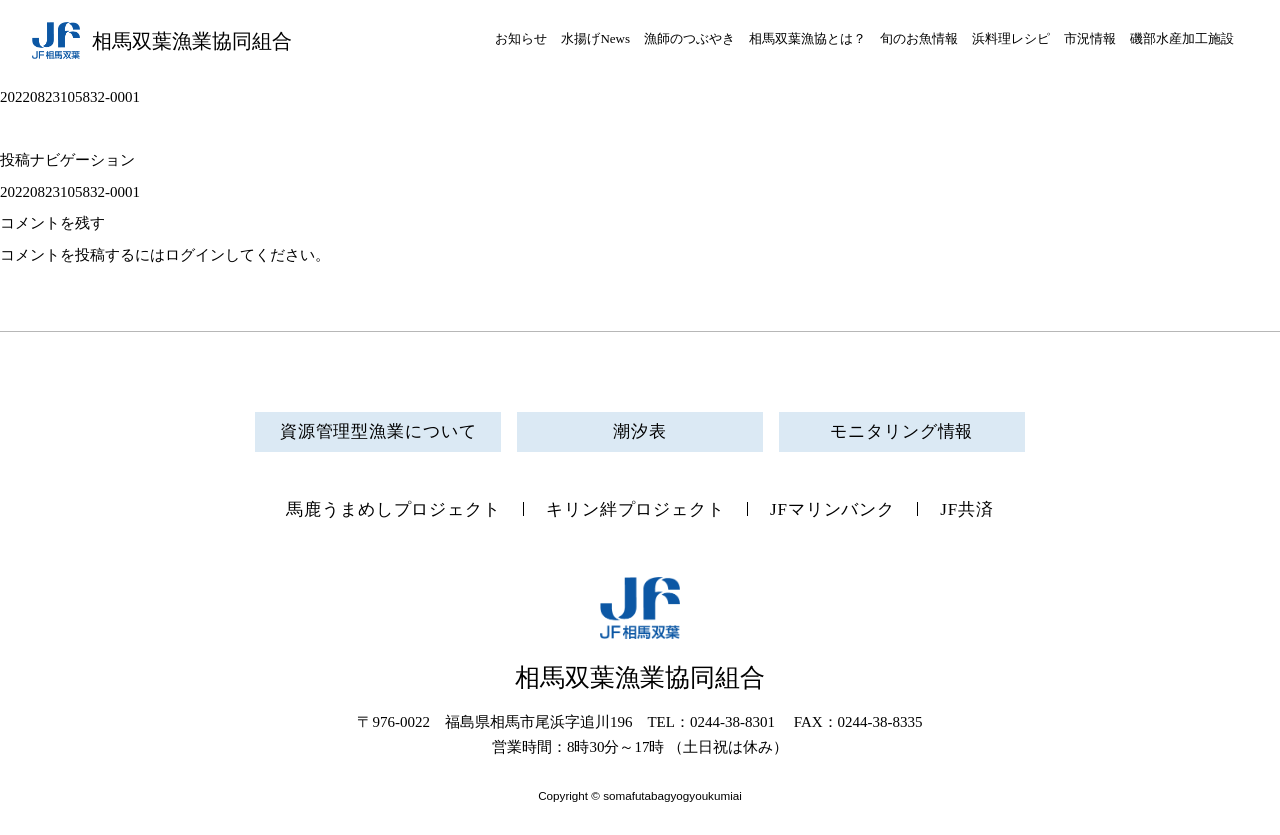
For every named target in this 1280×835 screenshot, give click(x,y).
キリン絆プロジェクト (635, 509)
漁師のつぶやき (689, 38)
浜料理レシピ (1011, 38)
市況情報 (1090, 38)
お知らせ (521, 38)
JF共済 (967, 509)
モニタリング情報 (901, 431)
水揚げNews (595, 38)
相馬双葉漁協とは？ (807, 38)
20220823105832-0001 (70, 192)
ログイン (195, 255)
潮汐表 (640, 431)
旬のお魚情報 (919, 38)
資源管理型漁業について (378, 431)
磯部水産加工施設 (1182, 38)
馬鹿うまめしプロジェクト (393, 509)
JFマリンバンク (832, 509)
